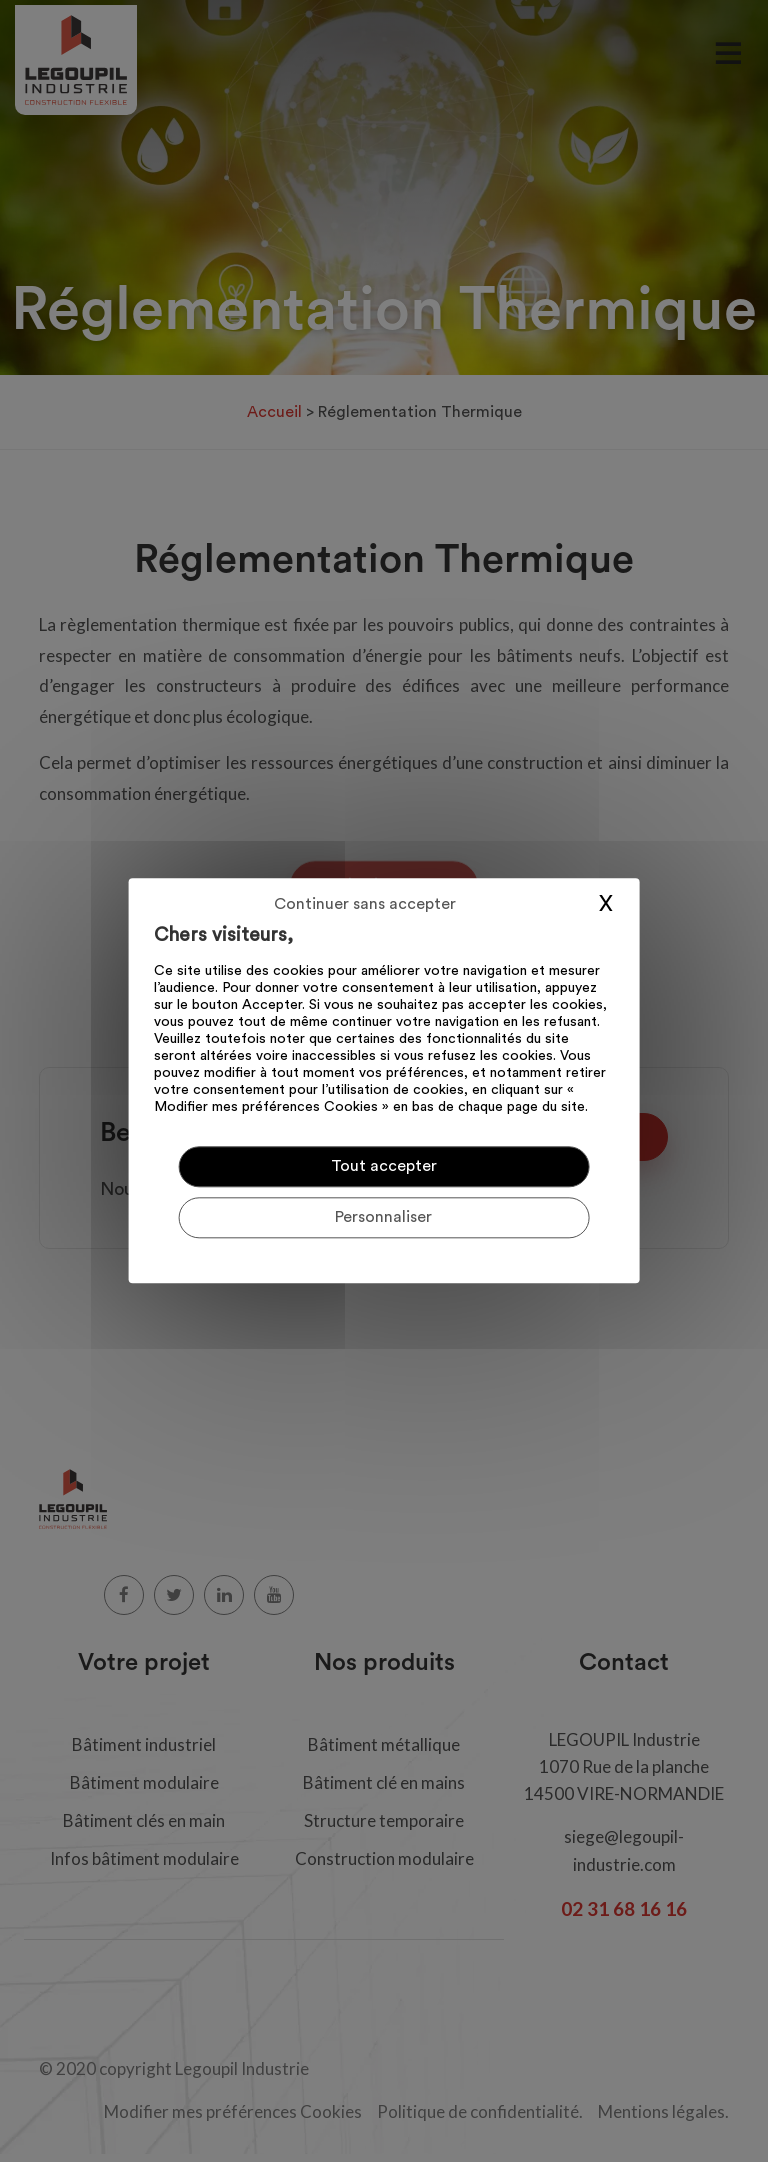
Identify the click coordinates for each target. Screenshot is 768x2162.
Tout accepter (384, 1166)
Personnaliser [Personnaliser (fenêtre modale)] (383, 1218)
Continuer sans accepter (365, 904)
